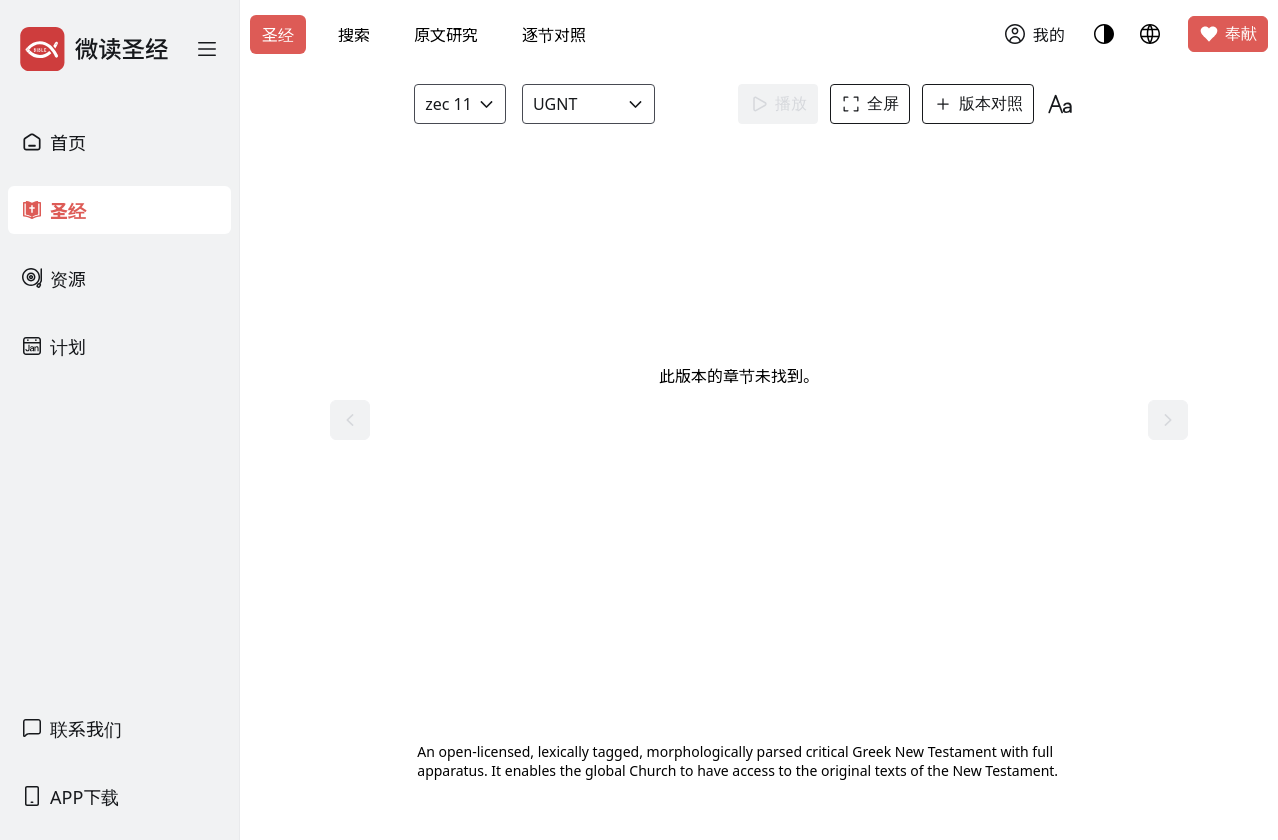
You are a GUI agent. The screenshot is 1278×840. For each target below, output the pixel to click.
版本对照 (984, 104)
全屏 (876, 104)
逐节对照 (554, 35)
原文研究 (446, 35)
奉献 (1228, 34)
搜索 (354, 35)
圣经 (278, 35)
